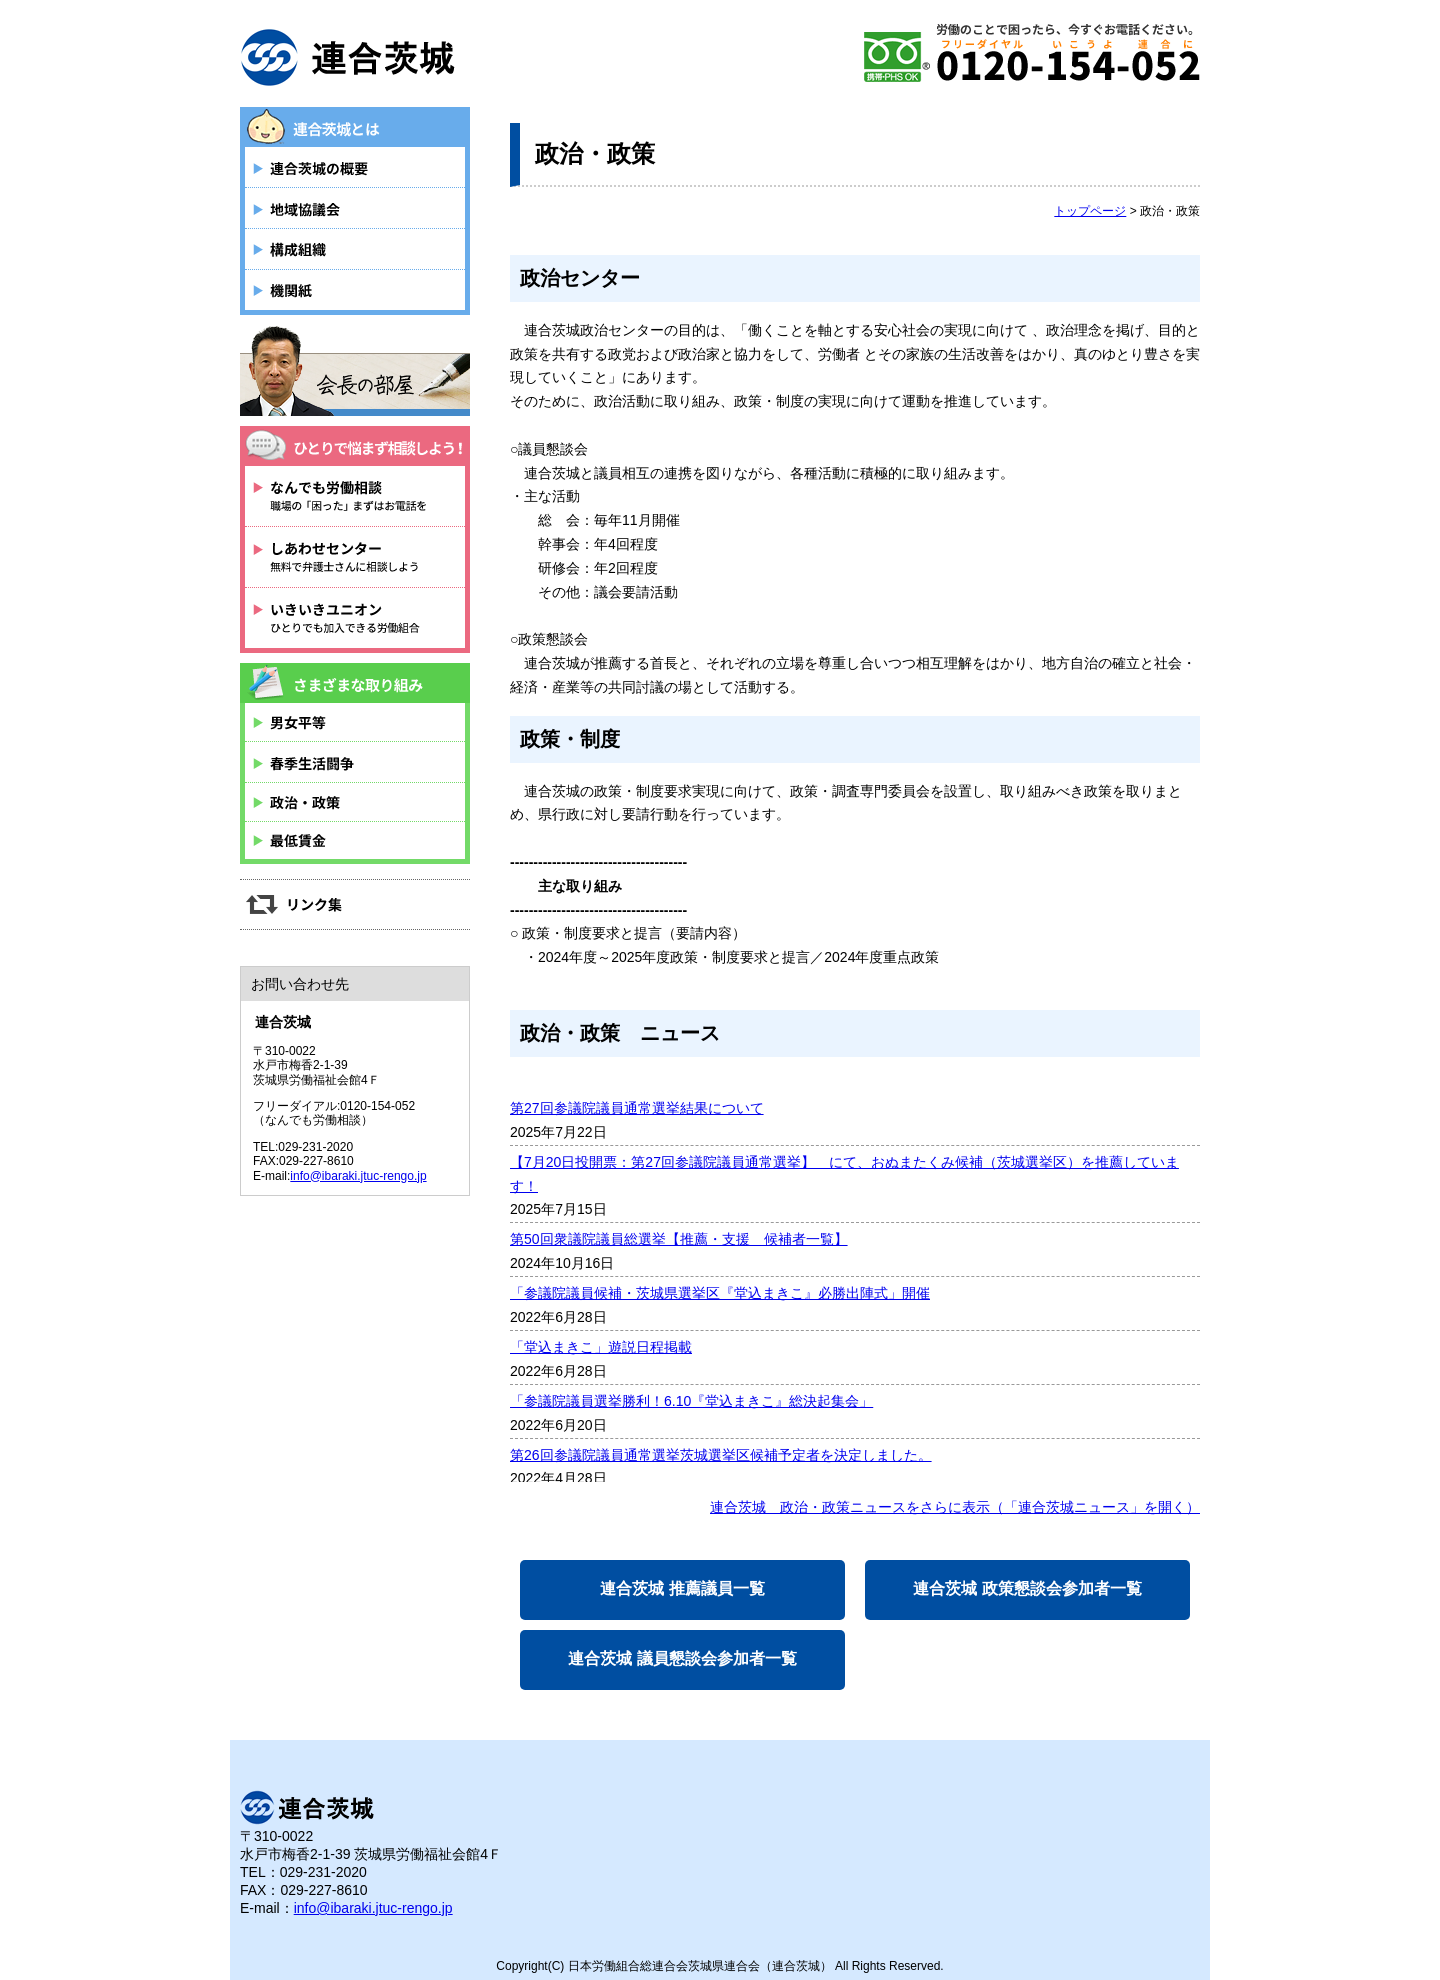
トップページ (1090, 211)
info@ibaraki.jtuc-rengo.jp (358, 1176)
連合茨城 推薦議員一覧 (682, 1588)
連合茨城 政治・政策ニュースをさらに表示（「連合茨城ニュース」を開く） (955, 1507)
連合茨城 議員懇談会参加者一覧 (682, 1658)
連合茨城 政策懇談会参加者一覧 (1027, 1588)
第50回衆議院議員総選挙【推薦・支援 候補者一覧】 (679, 1239)
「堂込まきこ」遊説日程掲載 (601, 1347)
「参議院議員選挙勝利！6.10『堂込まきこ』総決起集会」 (691, 1401)
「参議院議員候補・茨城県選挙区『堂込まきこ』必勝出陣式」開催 (720, 1293)
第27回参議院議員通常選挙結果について (637, 1108)
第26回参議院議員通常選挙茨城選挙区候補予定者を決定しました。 (721, 1455)
